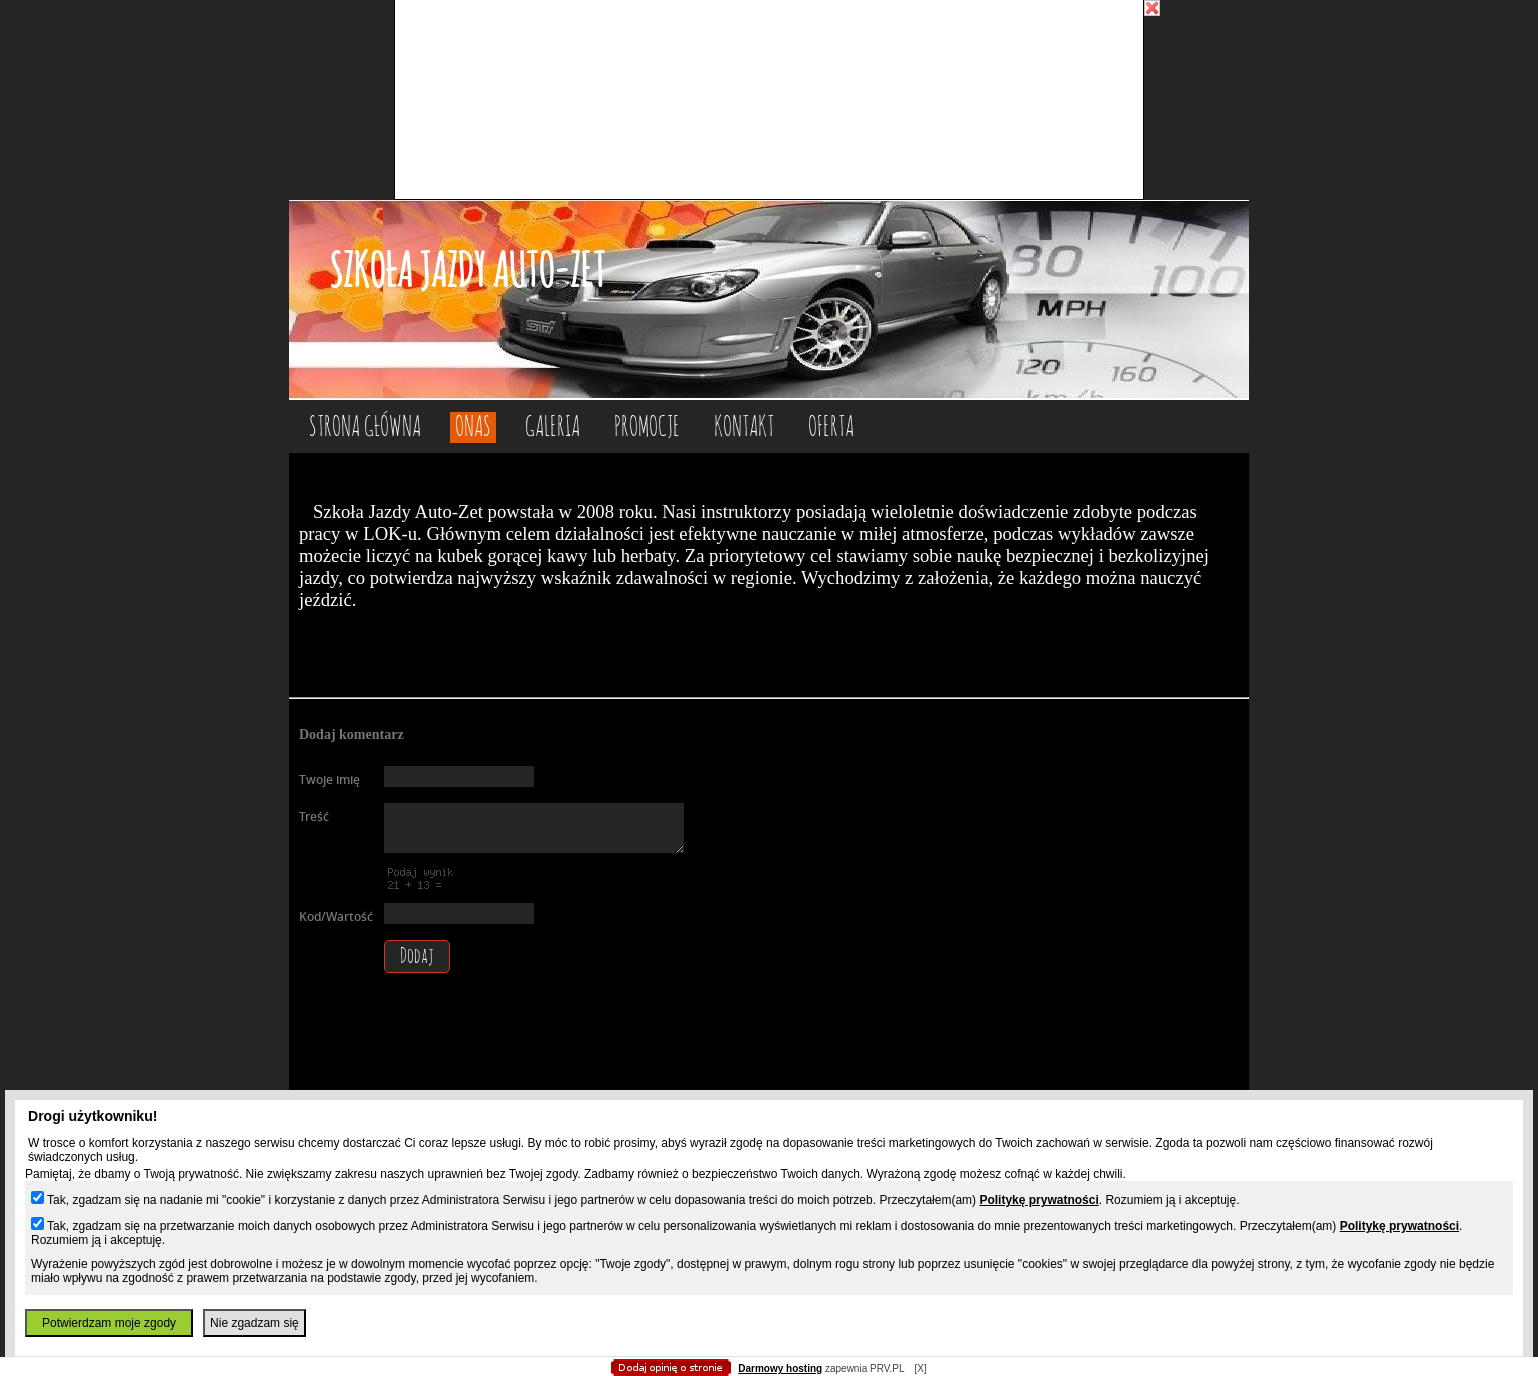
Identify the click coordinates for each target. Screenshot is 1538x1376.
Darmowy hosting (780, 1368)
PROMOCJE (647, 427)
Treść (314, 816)
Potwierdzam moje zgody (109, 1323)
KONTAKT (744, 427)
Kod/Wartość (336, 916)
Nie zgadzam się (254, 1323)
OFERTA (831, 427)
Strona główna (365, 427)
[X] (920, 1368)
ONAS (473, 427)
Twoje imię (329, 779)
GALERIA (552, 427)
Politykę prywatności (1038, 1200)
